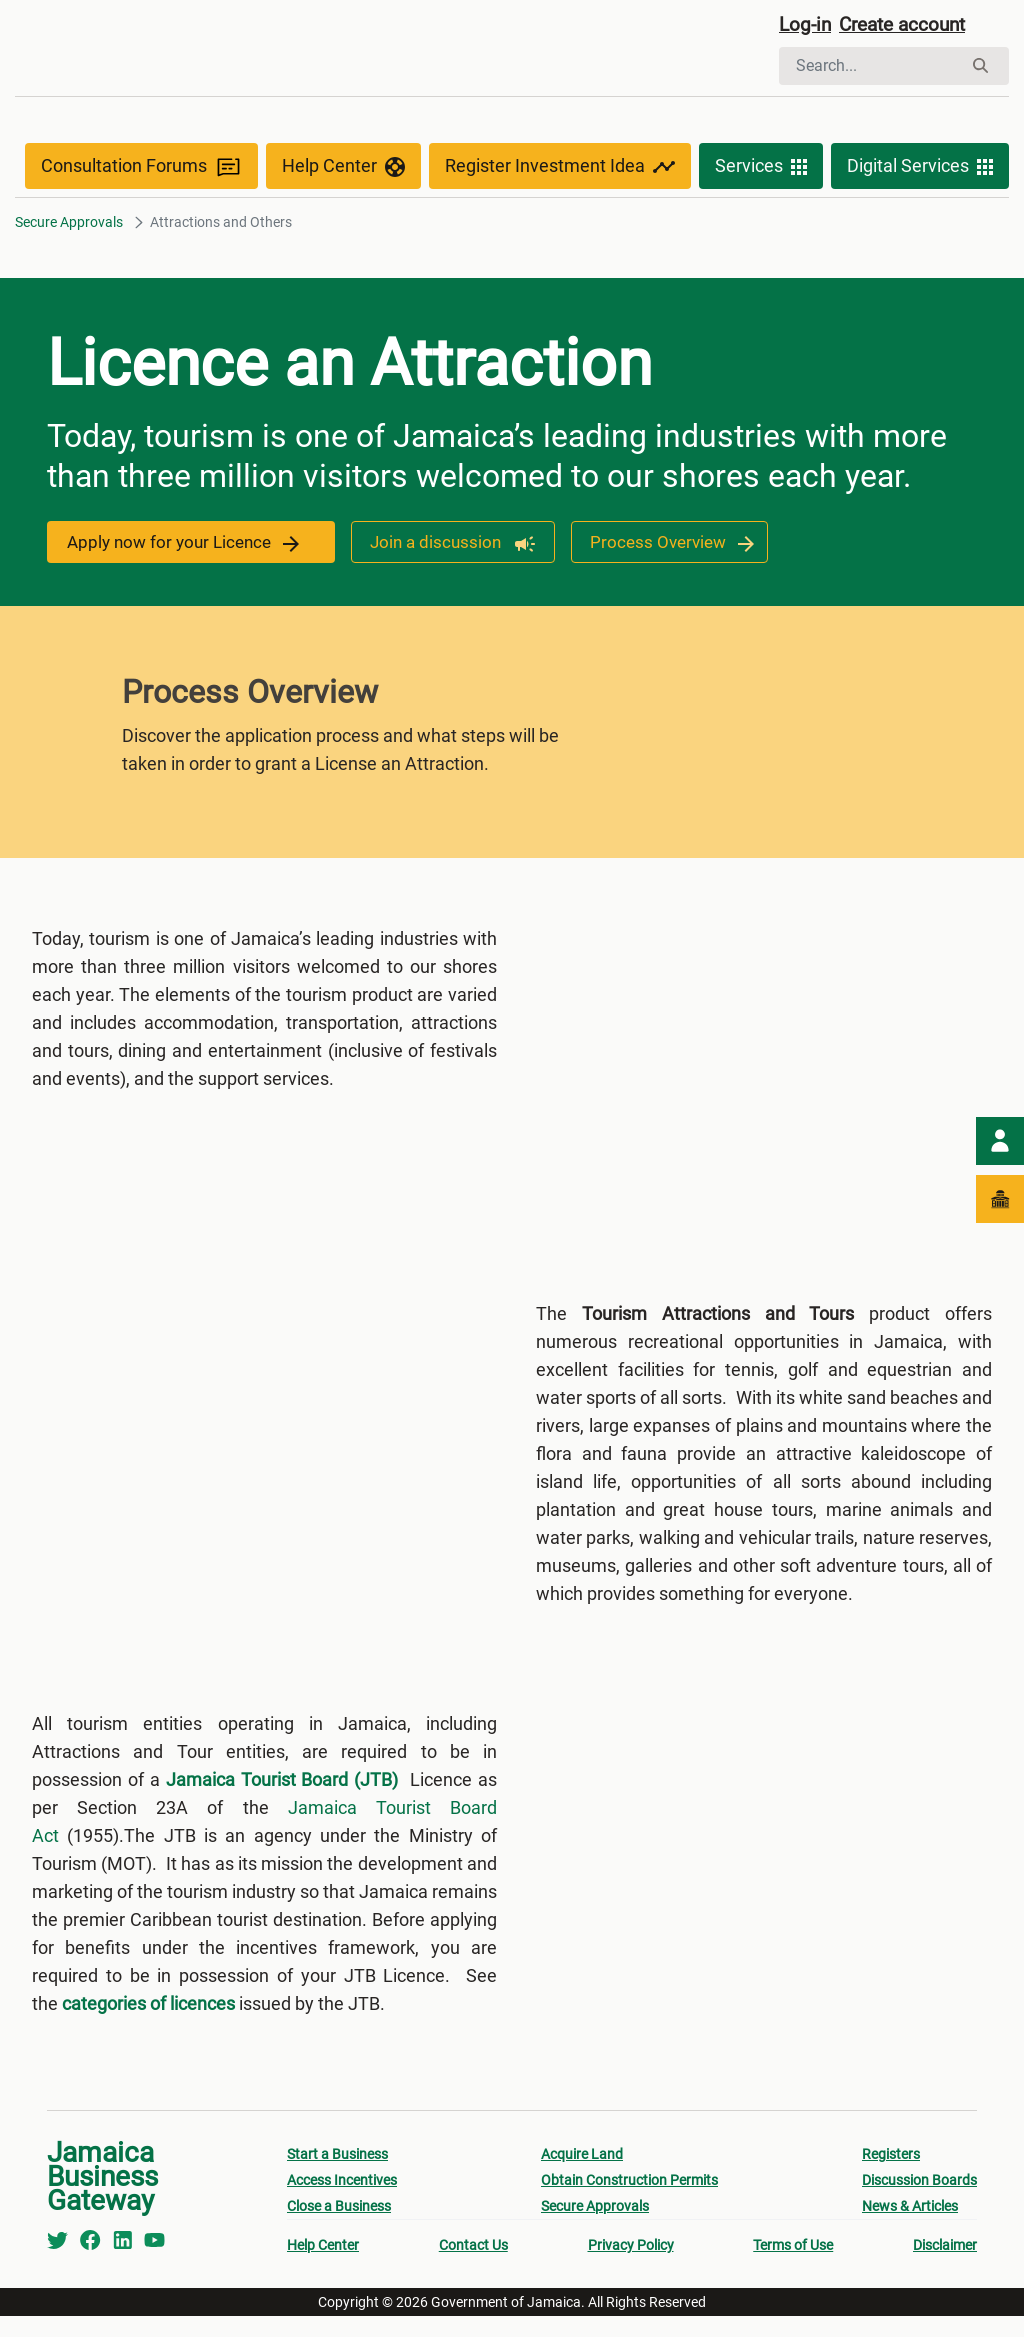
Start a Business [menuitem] (337, 2175)
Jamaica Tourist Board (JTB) (282, 1800)
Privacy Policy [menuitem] (631, 2266)
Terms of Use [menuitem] (793, 2266)
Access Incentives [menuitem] (342, 2201)
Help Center (343, 172)
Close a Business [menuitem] (339, 2227)
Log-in (806, 27)
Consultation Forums (141, 171)
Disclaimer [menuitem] (945, 2266)
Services (761, 172)
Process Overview (671, 547)
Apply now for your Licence (187, 547)
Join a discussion (448, 547)
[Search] (870, 68)
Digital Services (920, 172)
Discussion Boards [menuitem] (919, 2201)
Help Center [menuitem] (323, 2266)
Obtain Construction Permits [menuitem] (629, 2201)
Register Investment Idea (560, 172)
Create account (910, 27)
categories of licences (148, 2024)
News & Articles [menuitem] (910, 2227)
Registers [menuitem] (891, 2175)
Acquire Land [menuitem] (582, 2175)
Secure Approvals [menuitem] (595, 2227)
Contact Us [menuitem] (473, 2266)
